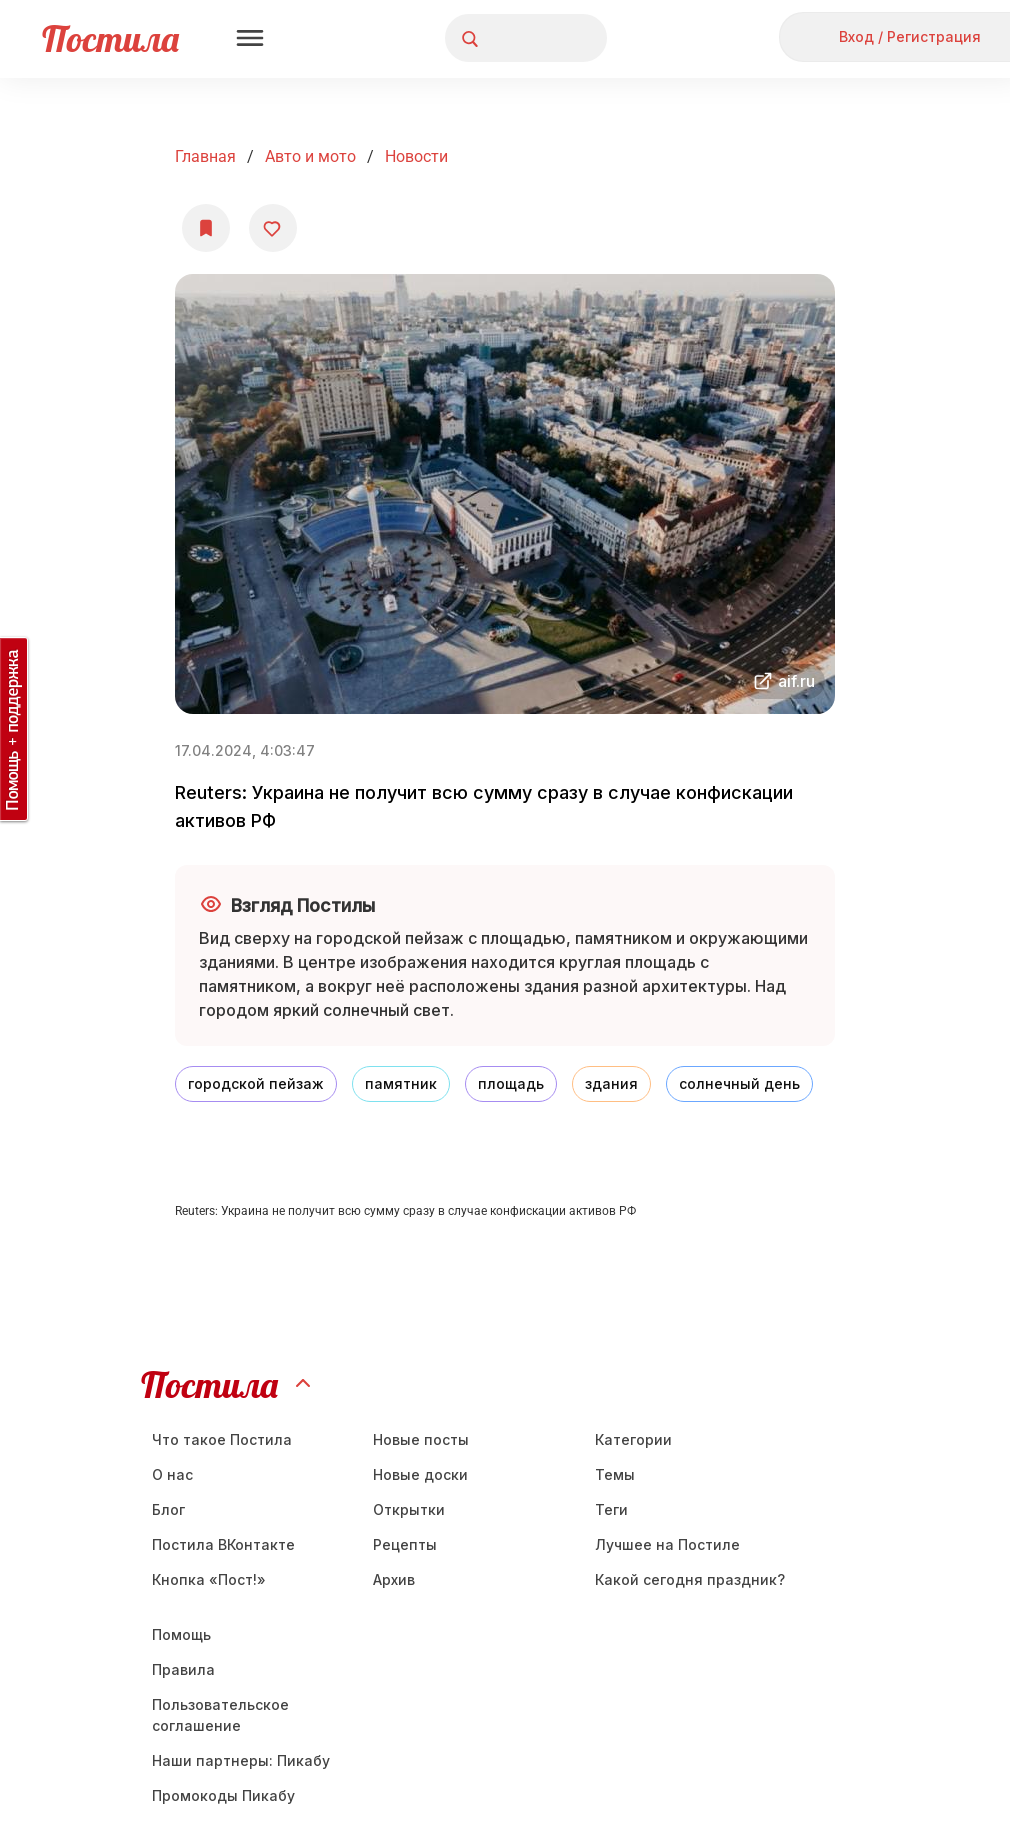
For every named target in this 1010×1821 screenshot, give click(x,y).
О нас (172, 1474)
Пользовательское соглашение (220, 1715)
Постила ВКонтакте (223, 1544)
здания (611, 1083)
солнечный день (739, 1083)
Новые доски (420, 1474)
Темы (615, 1474)
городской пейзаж (256, 1083)
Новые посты (421, 1439)
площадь (511, 1083)
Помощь (181, 1634)
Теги (611, 1509)
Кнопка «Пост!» (209, 1579)
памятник (401, 1083)
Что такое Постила (222, 1439)
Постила (110, 38)
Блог (168, 1509)
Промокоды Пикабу (223, 1795)
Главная (205, 156)
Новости (416, 156)
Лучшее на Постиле (667, 1544)
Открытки (409, 1509)
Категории (633, 1439)
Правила (183, 1669)
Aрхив (394, 1579)
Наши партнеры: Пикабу (241, 1760)
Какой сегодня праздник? (690, 1579)
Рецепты (405, 1544)
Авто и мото (310, 156)
